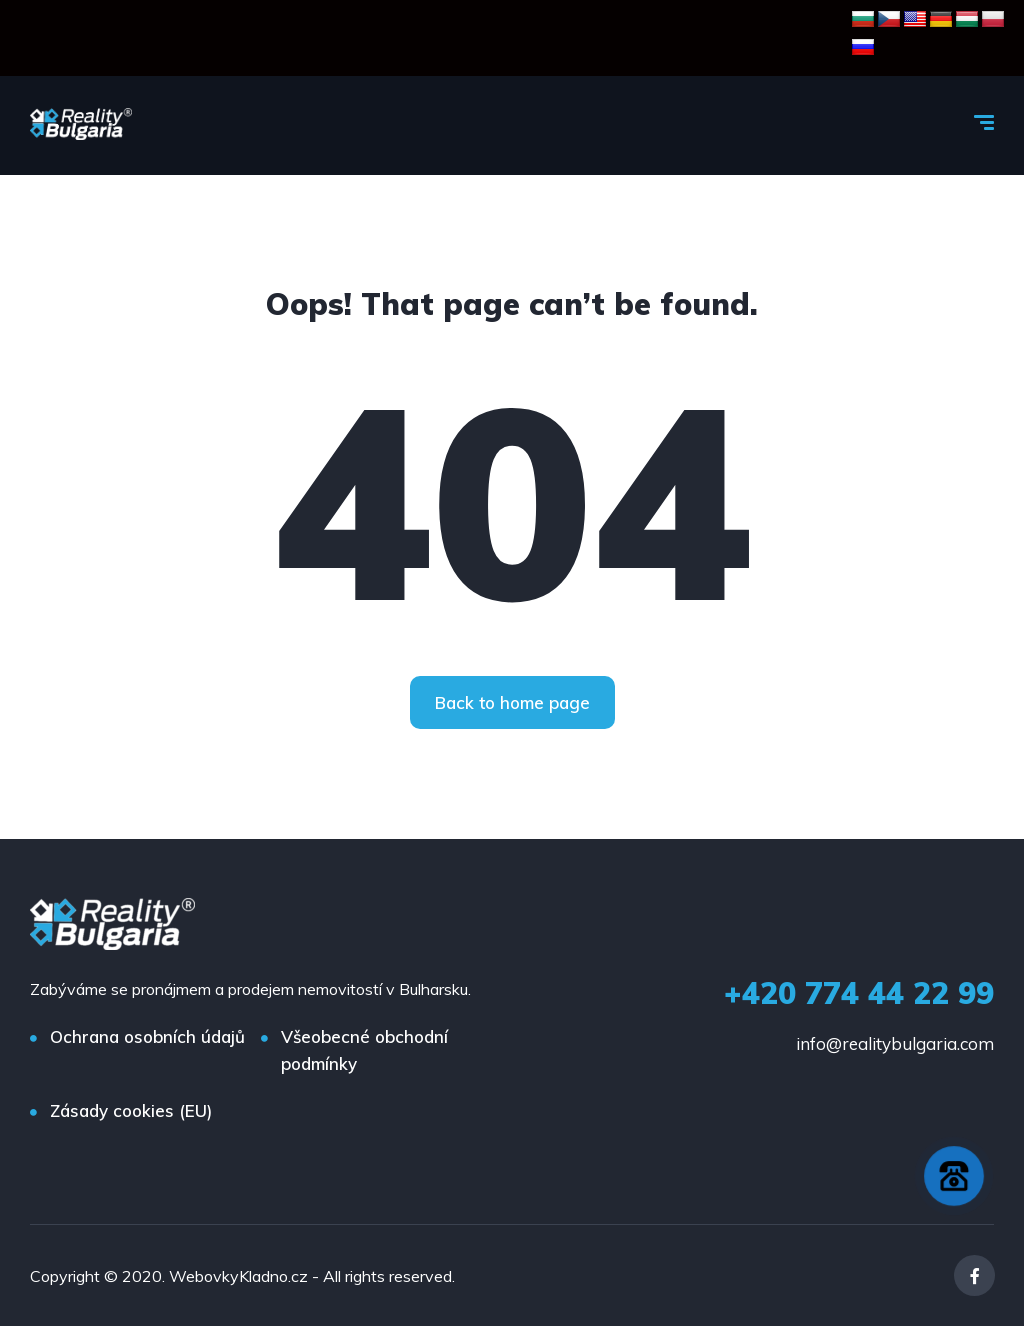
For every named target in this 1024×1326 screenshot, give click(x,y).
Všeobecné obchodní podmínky (364, 1050)
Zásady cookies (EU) (131, 1110)
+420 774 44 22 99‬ (859, 993)
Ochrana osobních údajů (147, 1036)
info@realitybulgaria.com (895, 1043)
